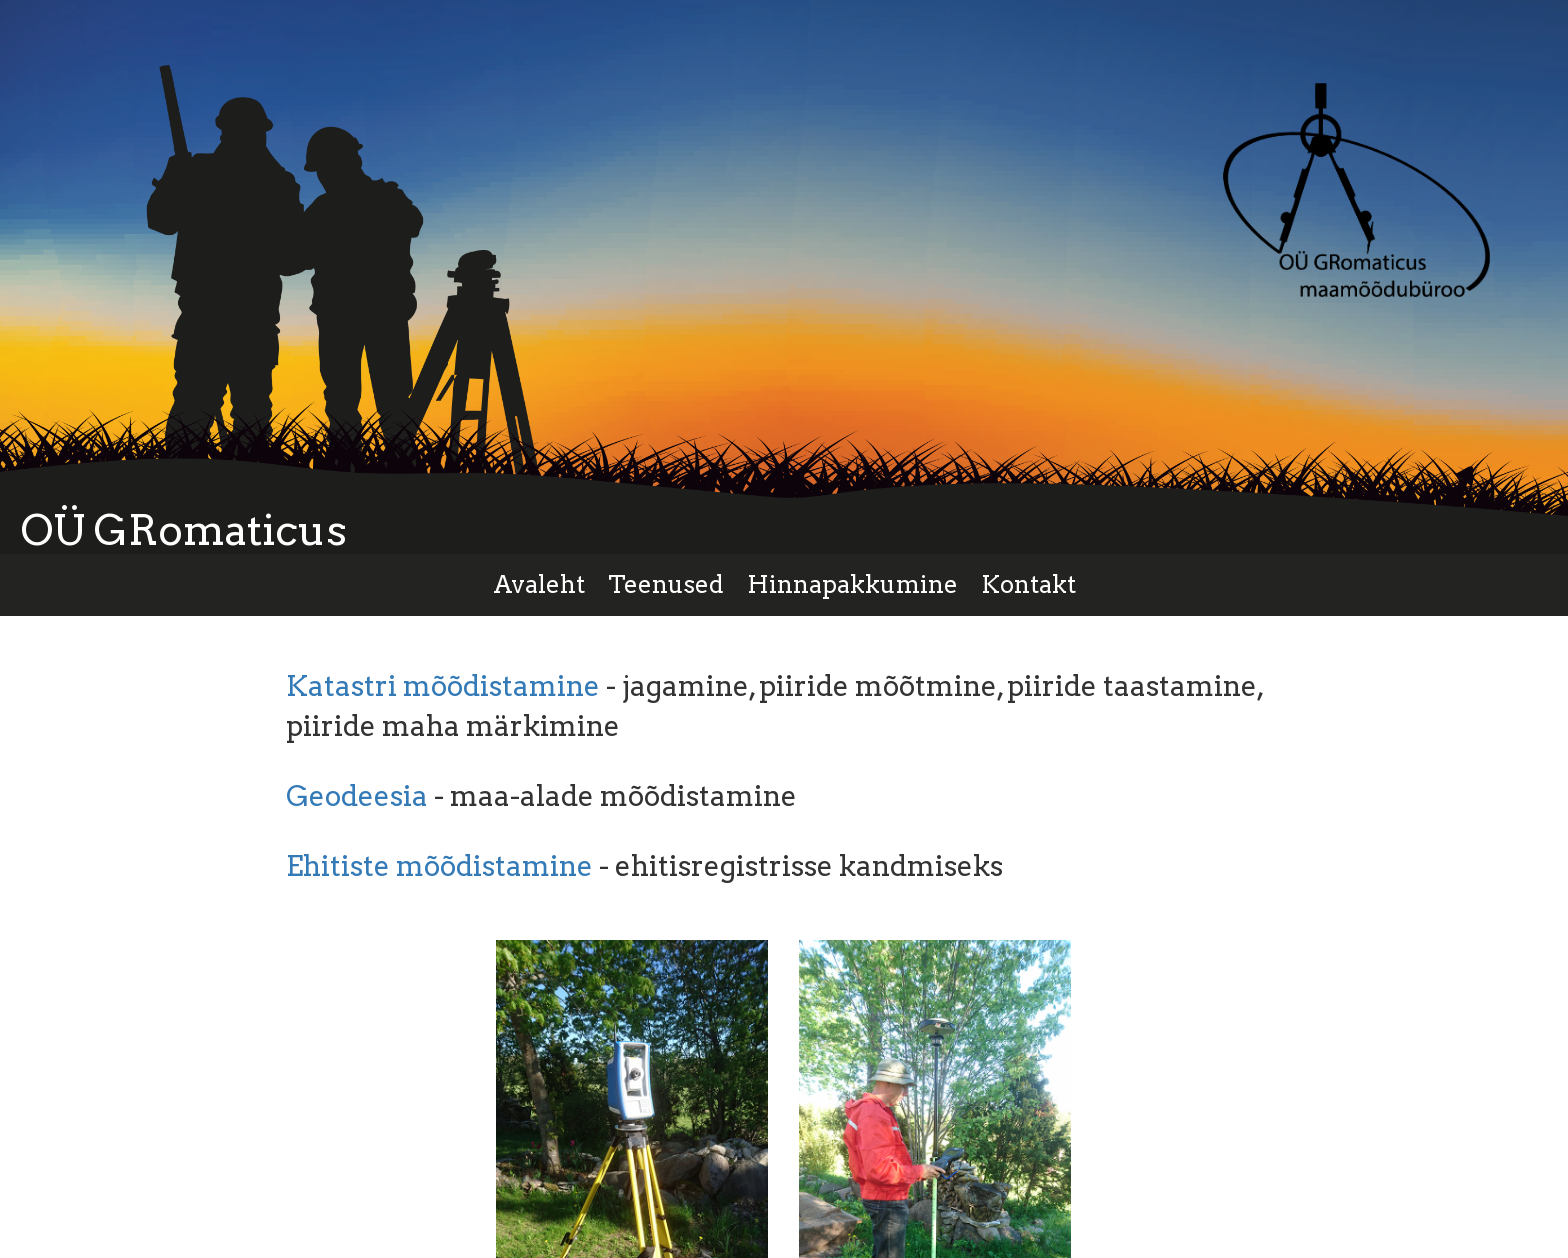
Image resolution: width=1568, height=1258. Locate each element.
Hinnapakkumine (852, 584)
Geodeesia (357, 796)
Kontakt (1028, 584)
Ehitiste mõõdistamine (439, 866)
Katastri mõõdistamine (443, 686)
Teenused (666, 584)
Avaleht (539, 584)
